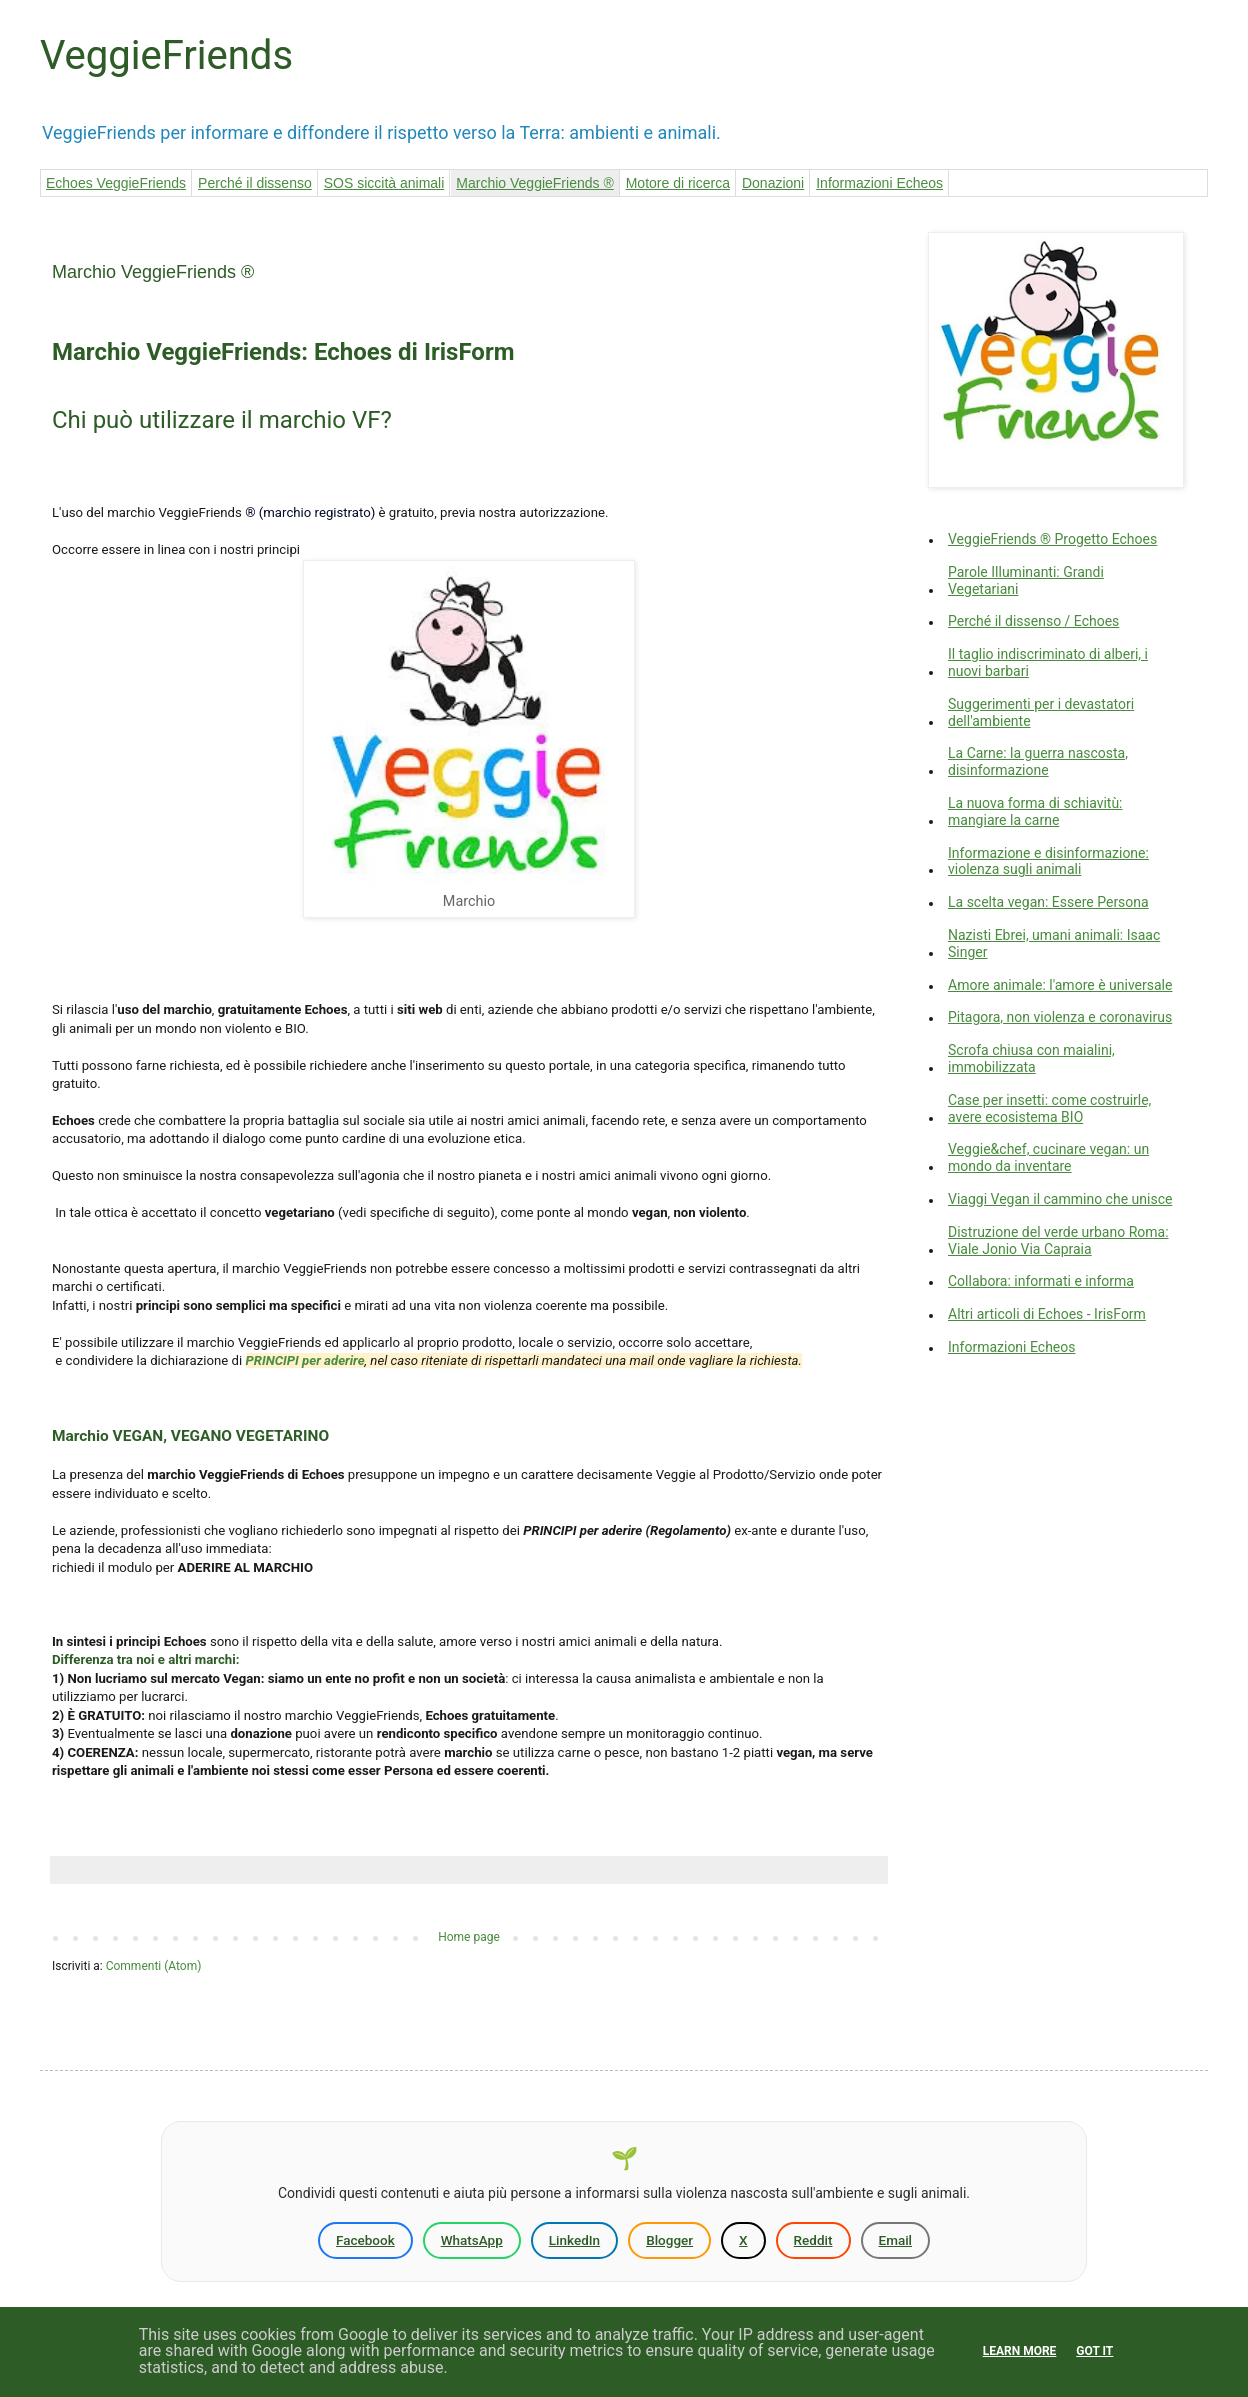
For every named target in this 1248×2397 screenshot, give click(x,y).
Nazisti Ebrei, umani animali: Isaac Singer (1054, 943)
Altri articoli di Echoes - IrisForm (1047, 1314)
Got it (1094, 2351)
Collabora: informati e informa (1041, 1281)
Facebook (365, 2240)
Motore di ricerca (678, 183)
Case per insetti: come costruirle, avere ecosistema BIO (1049, 1108)
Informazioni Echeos (879, 183)
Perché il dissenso (255, 183)
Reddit (813, 2240)
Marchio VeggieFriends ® (534, 183)
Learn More (1020, 2351)
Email (896, 2240)
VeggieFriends (166, 55)
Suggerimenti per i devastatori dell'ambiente (1041, 712)
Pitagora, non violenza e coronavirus (1060, 1017)
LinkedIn (574, 2240)
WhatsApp (472, 2240)
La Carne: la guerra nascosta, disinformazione (1038, 761)
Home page (469, 1937)
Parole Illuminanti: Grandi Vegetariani (1026, 580)
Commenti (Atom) (154, 1966)
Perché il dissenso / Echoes (1033, 621)
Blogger (669, 2240)
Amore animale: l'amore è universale (1060, 985)
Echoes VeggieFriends (116, 183)
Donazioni (773, 183)
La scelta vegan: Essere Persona (1048, 902)
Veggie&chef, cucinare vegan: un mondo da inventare (1048, 1157)
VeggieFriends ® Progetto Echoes (1052, 539)
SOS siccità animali (384, 183)
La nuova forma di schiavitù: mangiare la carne (1035, 811)
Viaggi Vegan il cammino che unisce (1060, 1199)
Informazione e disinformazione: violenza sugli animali (1048, 861)
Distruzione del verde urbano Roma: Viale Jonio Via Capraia (1058, 1240)
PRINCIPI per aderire (305, 1360)
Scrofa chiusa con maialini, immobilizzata (1031, 1058)
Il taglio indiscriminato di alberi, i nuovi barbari (1048, 662)
